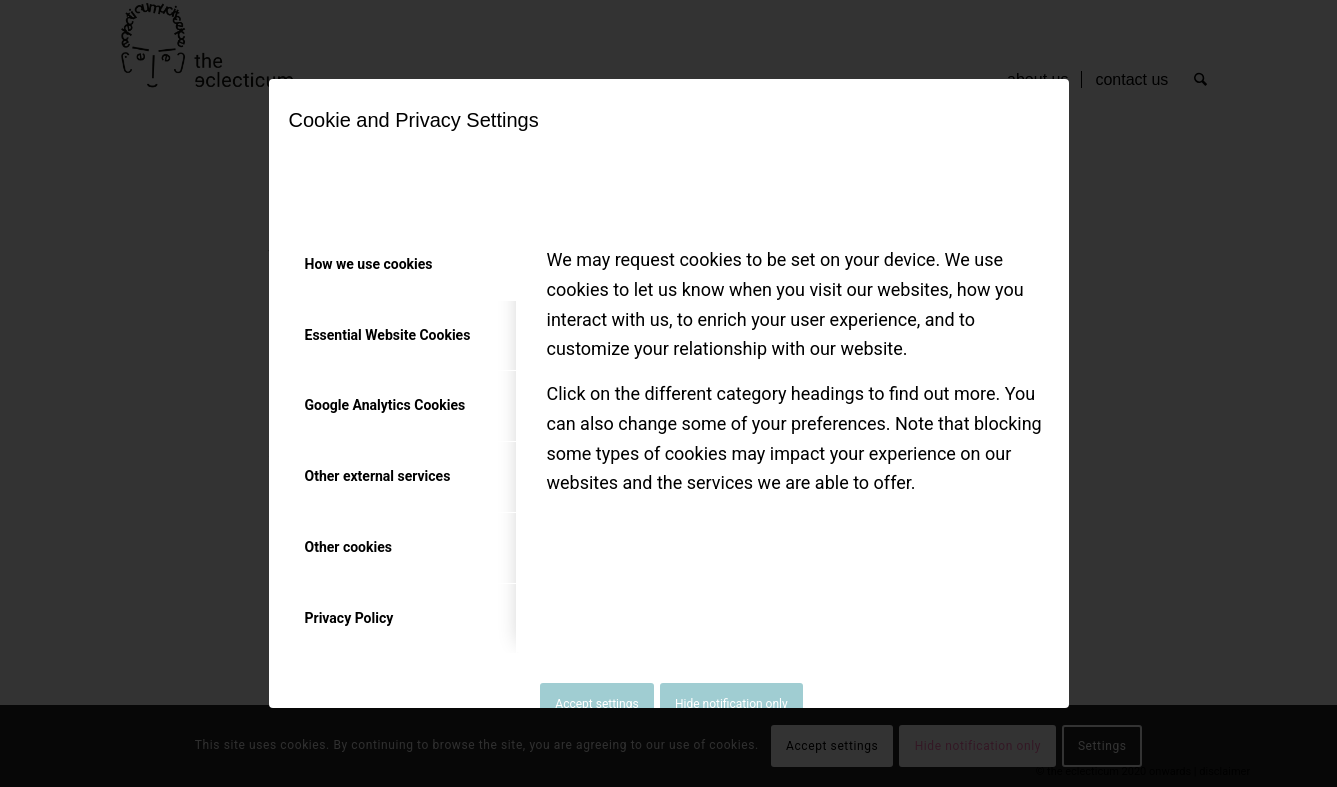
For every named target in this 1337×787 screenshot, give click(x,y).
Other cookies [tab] (348, 547)
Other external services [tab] (378, 476)
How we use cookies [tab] (369, 264)
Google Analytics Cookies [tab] (385, 405)
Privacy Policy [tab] (349, 618)
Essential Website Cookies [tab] (388, 335)
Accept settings (596, 704)
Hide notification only (731, 704)
